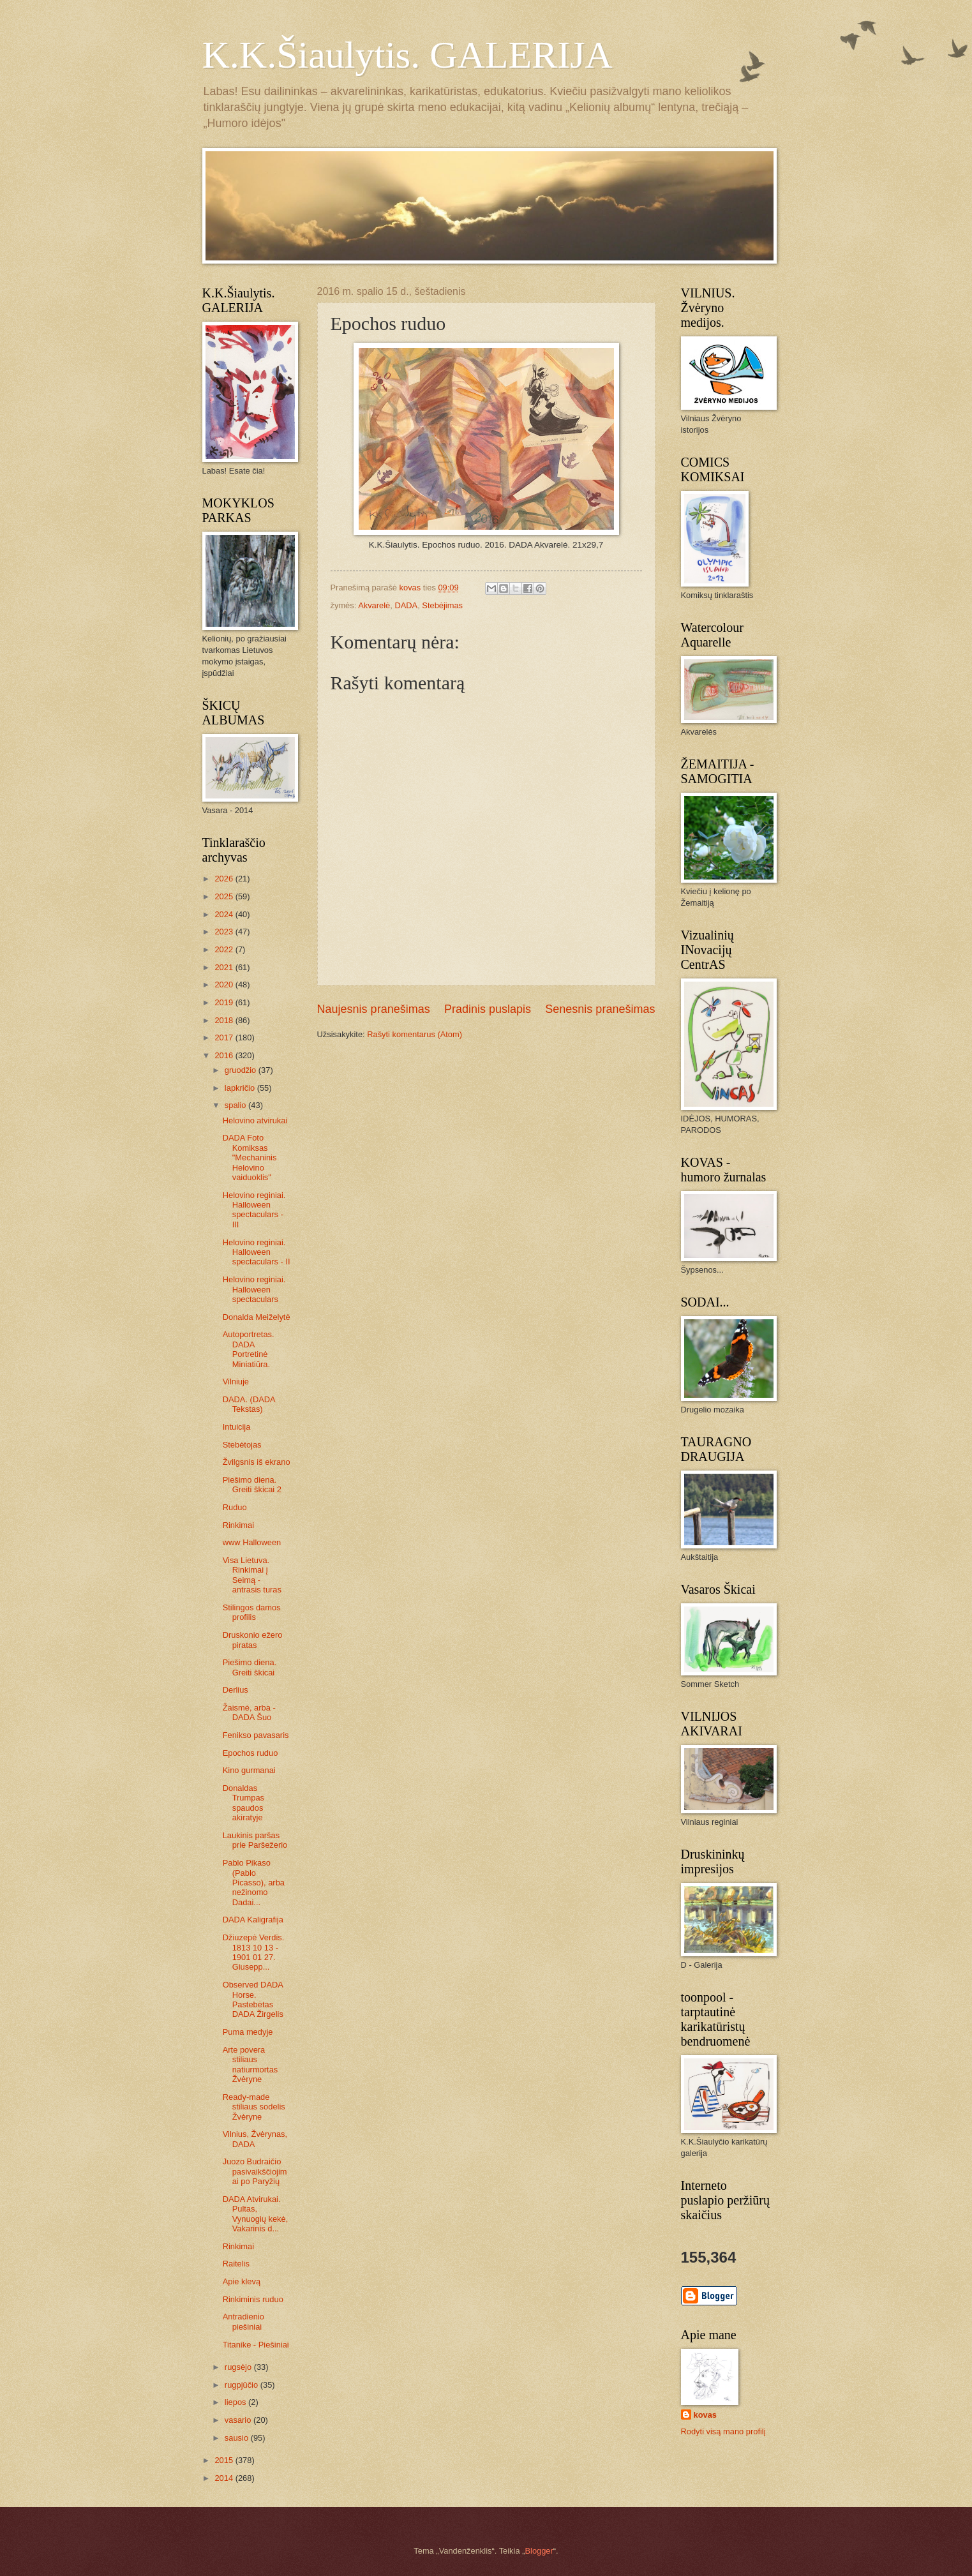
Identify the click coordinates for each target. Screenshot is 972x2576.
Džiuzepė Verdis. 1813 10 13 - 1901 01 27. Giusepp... (254, 1952)
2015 (224, 2460)
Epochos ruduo (250, 1753)
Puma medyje (248, 2032)
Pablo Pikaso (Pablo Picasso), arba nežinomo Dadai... (254, 1882)
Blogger (539, 2551)
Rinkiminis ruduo (253, 2299)
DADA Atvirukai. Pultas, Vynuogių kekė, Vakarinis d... (255, 2213)
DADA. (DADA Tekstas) (249, 1404)
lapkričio (241, 1088)
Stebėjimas (442, 605)
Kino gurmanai (249, 1770)
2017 (224, 1037)
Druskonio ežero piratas (253, 1639)
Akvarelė (374, 605)
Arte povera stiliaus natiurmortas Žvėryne (250, 2064)
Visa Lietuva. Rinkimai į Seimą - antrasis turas (252, 1574)
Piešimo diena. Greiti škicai (249, 1667)
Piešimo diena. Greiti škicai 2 (252, 1484)
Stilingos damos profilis (252, 1612)
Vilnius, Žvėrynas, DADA (255, 2138)
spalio (236, 1105)
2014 (224, 2478)
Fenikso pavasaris (256, 1735)
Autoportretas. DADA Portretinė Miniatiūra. (248, 1348)
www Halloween (252, 1542)
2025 (224, 896)
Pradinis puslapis (487, 1009)
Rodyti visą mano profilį (723, 2431)
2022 (224, 949)
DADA (405, 605)
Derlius (235, 1690)
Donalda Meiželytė (256, 1317)
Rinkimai (238, 1525)
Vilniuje (236, 1381)
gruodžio (241, 1070)
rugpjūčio (242, 2385)
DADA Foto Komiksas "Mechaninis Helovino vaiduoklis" (250, 1157)
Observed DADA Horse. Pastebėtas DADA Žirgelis (253, 1999)
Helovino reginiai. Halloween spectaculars (254, 1289)
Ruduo (235, 1507)
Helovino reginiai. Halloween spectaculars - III (254, 1209)
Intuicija (237, 1427)
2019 (224, 1002)
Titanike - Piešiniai (256, 2344)
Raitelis (236, 2263)
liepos (236, 2402)
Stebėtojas (242, 1444)
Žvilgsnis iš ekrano (256, 1462)
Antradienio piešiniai (243, 2321)
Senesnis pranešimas (600, 1009)
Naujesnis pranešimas (373, 1009)
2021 (224, 967)
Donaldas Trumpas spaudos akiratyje (243, 1802)
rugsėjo (239, 2367)
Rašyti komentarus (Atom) (414, 1034)
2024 (224, 914)
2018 (224, 1020)
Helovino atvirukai (255, 1120)
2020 (224, 984)
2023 (224, 931)
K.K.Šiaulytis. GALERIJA (407, 55)
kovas (705, 2415)
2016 (224, 1055)
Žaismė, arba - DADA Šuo (249, 1712)
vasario (239, 2420)
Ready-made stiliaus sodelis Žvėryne (254, 2107)
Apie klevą (241, 2281)
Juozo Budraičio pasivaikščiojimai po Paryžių (255, 2171)
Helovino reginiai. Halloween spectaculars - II (256, 1252)
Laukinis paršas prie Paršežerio (255, 1840)
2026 (224, 878)
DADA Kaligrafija (253, 1919)
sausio (238, 2438)
